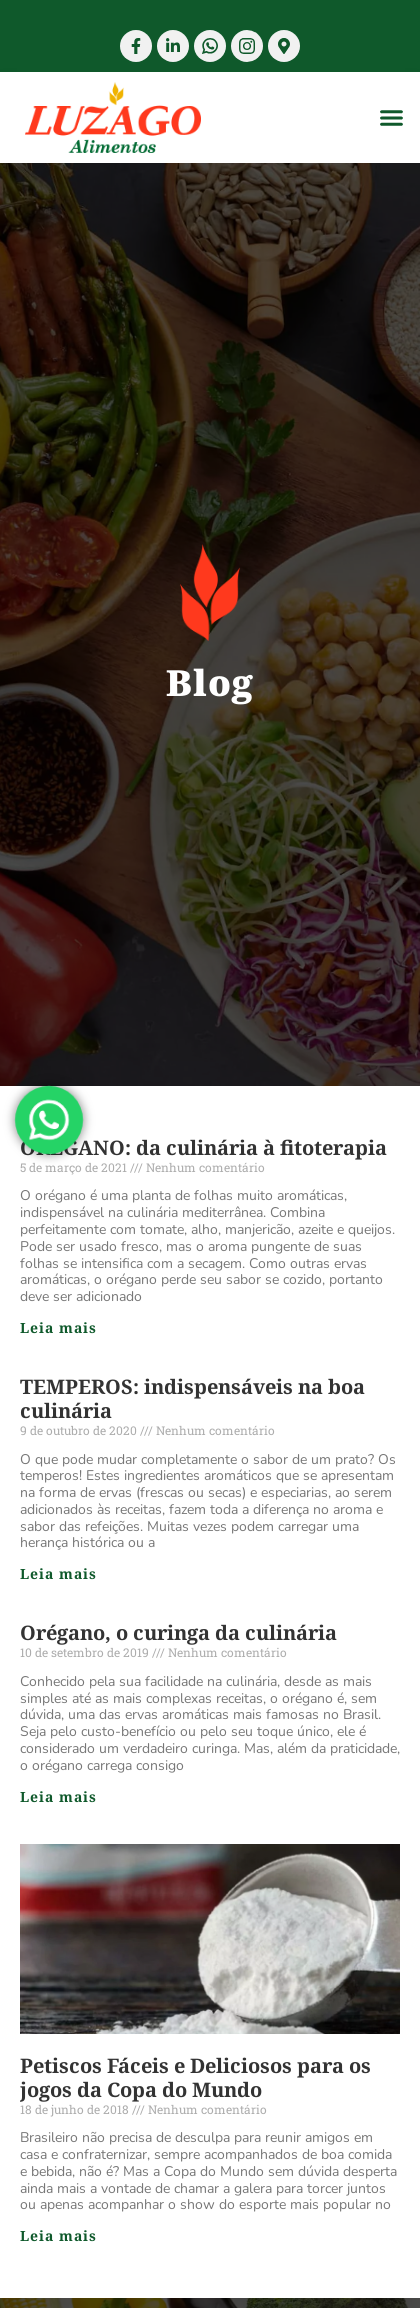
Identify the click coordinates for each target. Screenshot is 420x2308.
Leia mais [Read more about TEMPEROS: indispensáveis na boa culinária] (58, 1573)
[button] (392, 118)
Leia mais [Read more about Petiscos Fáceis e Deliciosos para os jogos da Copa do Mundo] (58, 2235)
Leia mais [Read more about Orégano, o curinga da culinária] (58, 1796)
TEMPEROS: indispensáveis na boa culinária (192, 1398)
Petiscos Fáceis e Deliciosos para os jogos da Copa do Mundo (195, 2077)
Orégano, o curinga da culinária (178, 1632)
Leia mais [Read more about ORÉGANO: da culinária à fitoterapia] (58, 1327)
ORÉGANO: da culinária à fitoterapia (203, 1147)
